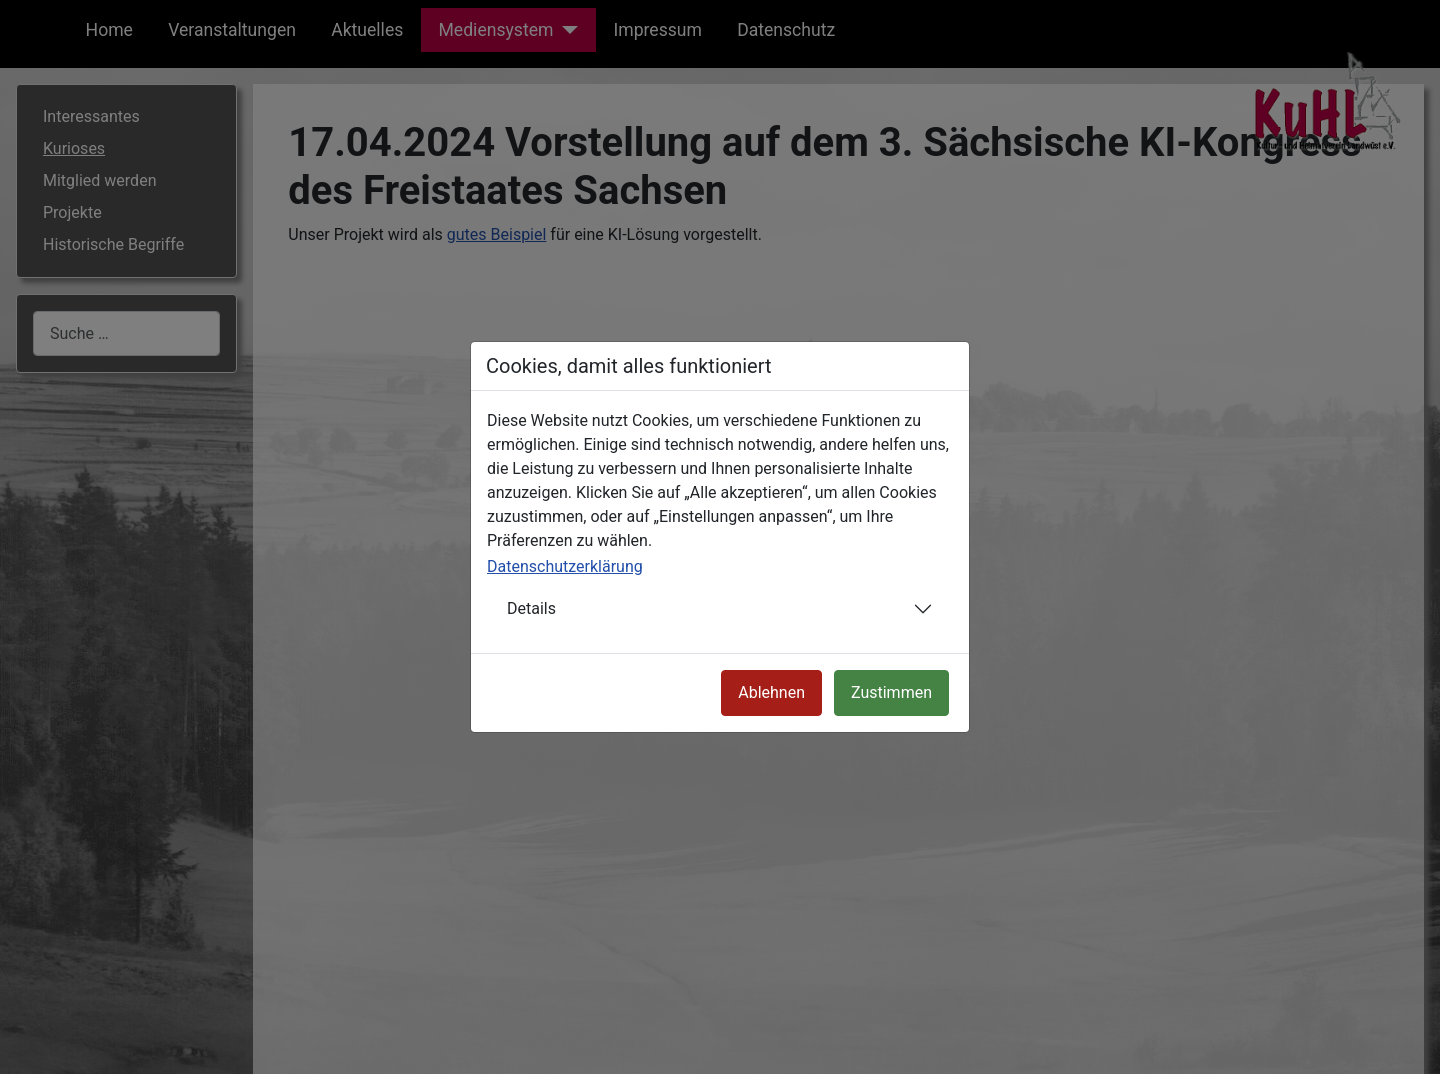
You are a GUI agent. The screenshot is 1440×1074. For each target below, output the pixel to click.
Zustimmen (891, 692)
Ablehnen (771, 692)
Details (531, 608)
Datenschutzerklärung (565, 566)
